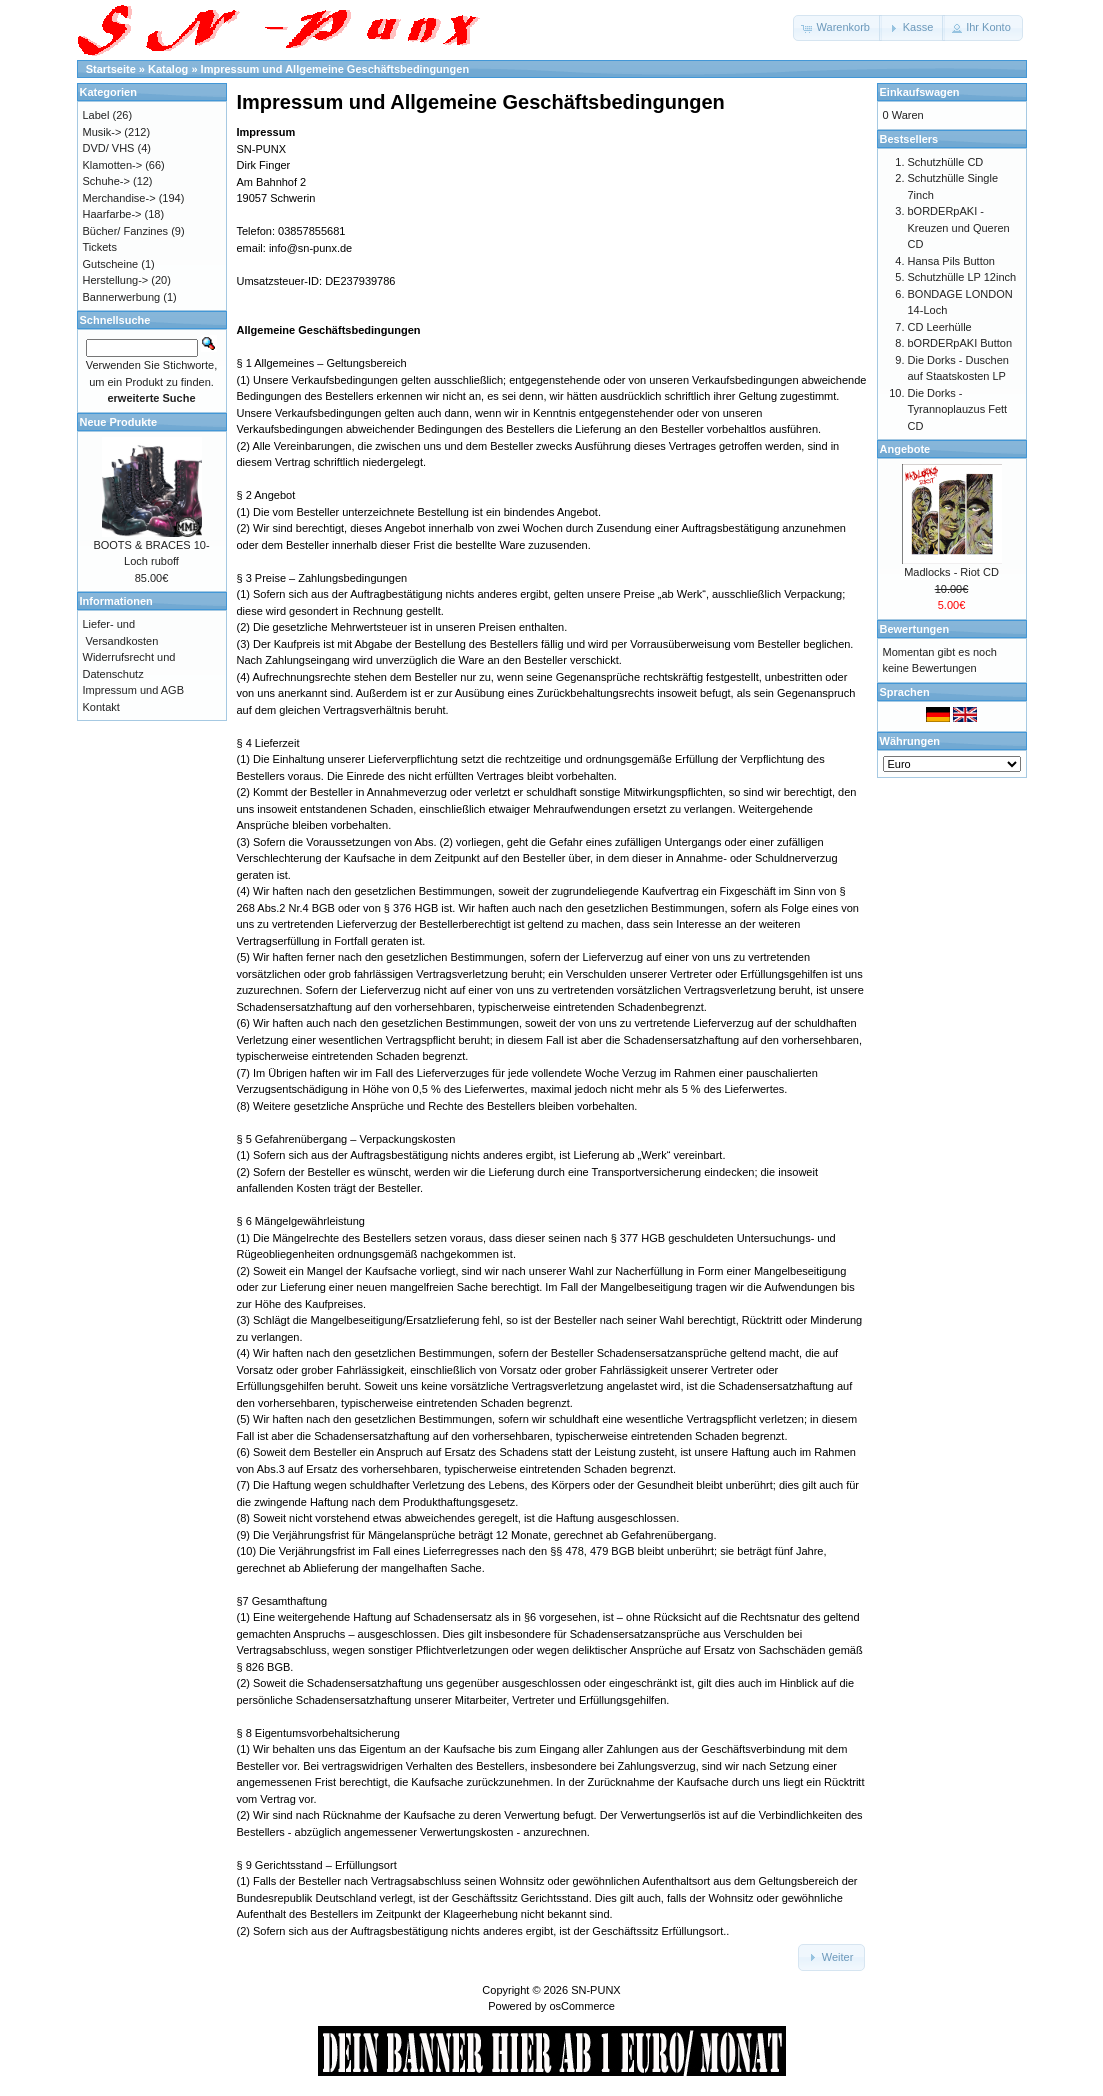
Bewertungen (915, 629)
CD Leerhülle (940, 327)
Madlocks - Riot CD (951, 572)
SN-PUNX (596, 1990)
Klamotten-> (113, 165)
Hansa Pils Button (951, 261)
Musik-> (102, 132)
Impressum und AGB (134, 690)
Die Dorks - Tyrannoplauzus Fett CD (958, 409)
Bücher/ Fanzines (126, 231)
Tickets (100, 247)
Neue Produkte (119, 422)
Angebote (905, 449)
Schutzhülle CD (946, 162)
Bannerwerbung (122, 297)
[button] (837, 28)
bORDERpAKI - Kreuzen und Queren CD (959, 227)
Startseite (111, 69)
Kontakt (101, 707)
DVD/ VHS (109, 148)
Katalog (168, 69)
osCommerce (581, 2006)
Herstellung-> (116, 280)
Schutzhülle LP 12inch (962, 277)
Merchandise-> (119, 198)
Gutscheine (111, 264)
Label (96, 115)
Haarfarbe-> (112, 214)
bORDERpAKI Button (960, 343)
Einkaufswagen (920, 92)
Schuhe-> (106, 181)
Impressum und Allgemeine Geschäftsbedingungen (335, 69)
